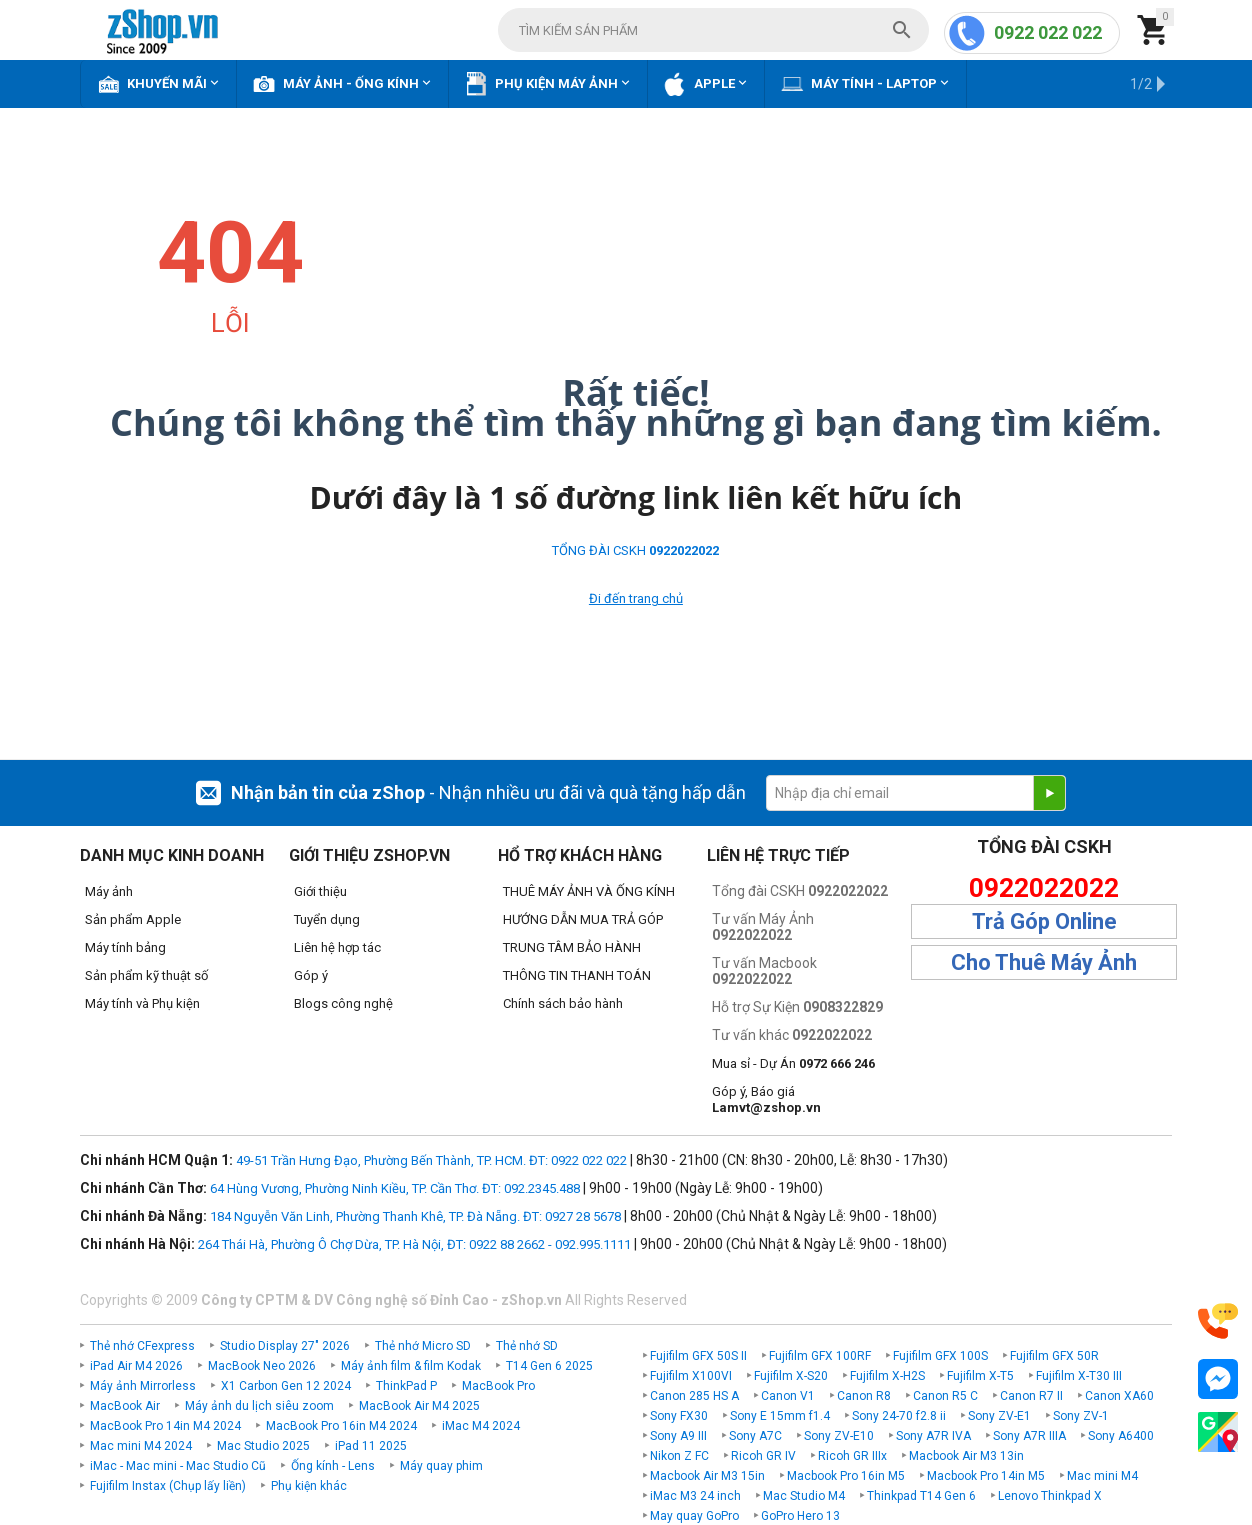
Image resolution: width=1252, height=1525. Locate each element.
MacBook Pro (498, 1386)
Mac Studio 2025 (263, 1446)
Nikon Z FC (679, 1456)
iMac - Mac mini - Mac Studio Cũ (178, 1466)
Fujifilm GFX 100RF (820, 1356)
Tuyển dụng (327, 919)
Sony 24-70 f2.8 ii (899, 1416)
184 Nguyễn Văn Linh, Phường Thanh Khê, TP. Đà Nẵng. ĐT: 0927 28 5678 (415, 1216)
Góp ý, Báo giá (766, 1099)
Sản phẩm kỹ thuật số (146, 975)
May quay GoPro (694, 1516)
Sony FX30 (679, 1416)
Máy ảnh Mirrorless (143, 1386)
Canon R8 (864, 1396)
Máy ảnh (109, 891)
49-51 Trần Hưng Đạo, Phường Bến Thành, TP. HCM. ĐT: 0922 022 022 (431, 1160)
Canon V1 (788, 1396)
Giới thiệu (320, 891)
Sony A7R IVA (933, 1436)
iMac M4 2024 (481, 1426)
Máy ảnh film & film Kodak (411, 1366)
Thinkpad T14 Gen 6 (921, 1496)
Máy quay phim (441, 1466)
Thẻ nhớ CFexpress (142, 1346)
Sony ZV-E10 (839, 1436)
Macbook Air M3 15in (707, 1476)
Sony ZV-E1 (999, 1416)
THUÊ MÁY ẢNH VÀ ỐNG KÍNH (589, 891)
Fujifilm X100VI (691, 1376)
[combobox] (713, 30)
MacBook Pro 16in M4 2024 (341, 1426)
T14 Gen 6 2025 (549, 1366)
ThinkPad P (406, 1386)
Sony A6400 (1121, 1436)
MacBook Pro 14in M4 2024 (165, 1426)
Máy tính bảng (125, 947)
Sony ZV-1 (1081, 1416)
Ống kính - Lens (333, 1466)
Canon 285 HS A (694, 1396)
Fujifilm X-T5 (980, 1376)
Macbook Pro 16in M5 (846, 1476)
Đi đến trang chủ (636, 598)
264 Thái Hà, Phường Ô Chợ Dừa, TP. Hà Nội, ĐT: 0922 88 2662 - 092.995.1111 (414, 1244)
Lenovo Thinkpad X (1050, 1496)
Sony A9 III (678, 1436)
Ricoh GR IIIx (852, 1456)
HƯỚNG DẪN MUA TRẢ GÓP (583, 919)
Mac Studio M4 (804, 1496)
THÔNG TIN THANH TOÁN (577, 975)
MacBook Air (125, 1406)
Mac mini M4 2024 (141, 1446)
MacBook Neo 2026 (262, 1366)
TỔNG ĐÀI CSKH (635, 550)
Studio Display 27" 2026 (285, 1346)
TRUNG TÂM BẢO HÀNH (572, 947)
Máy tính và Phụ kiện (142, 1003)
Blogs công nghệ (343, 1003)
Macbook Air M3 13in (966, 1456)
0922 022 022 (1048, 32)
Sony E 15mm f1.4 (780, 1416)
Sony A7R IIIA (1029, 1436)
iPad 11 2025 (371, 1446)
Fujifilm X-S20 (791, 1376)
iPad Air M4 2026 (136, 1366)
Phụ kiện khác (309, 1486)
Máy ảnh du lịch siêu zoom (259, 1406)
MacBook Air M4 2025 (419, 1406)
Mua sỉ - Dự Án (793, 1063)
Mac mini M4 (1102, 1476)
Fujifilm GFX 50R (1054, 1356)
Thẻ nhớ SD (527, 1346)
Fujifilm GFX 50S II (698, 1356)
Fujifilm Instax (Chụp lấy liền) (168, 1486)
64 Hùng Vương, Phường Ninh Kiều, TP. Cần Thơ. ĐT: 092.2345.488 (395, 1188)
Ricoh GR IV (763, 1456)
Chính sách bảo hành (563, 1003)
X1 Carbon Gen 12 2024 (286, 1386)
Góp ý (311, 975)
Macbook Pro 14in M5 (986, 1476)
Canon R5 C (945, 1396)
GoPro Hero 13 (800, 1516)
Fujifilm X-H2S (887, 1376)
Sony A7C (755, 1436)
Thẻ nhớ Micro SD (423, 1346)
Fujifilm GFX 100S (940, 1356)
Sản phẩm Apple (133, 919)
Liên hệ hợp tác (337, 947)
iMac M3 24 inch (695, 1496)
